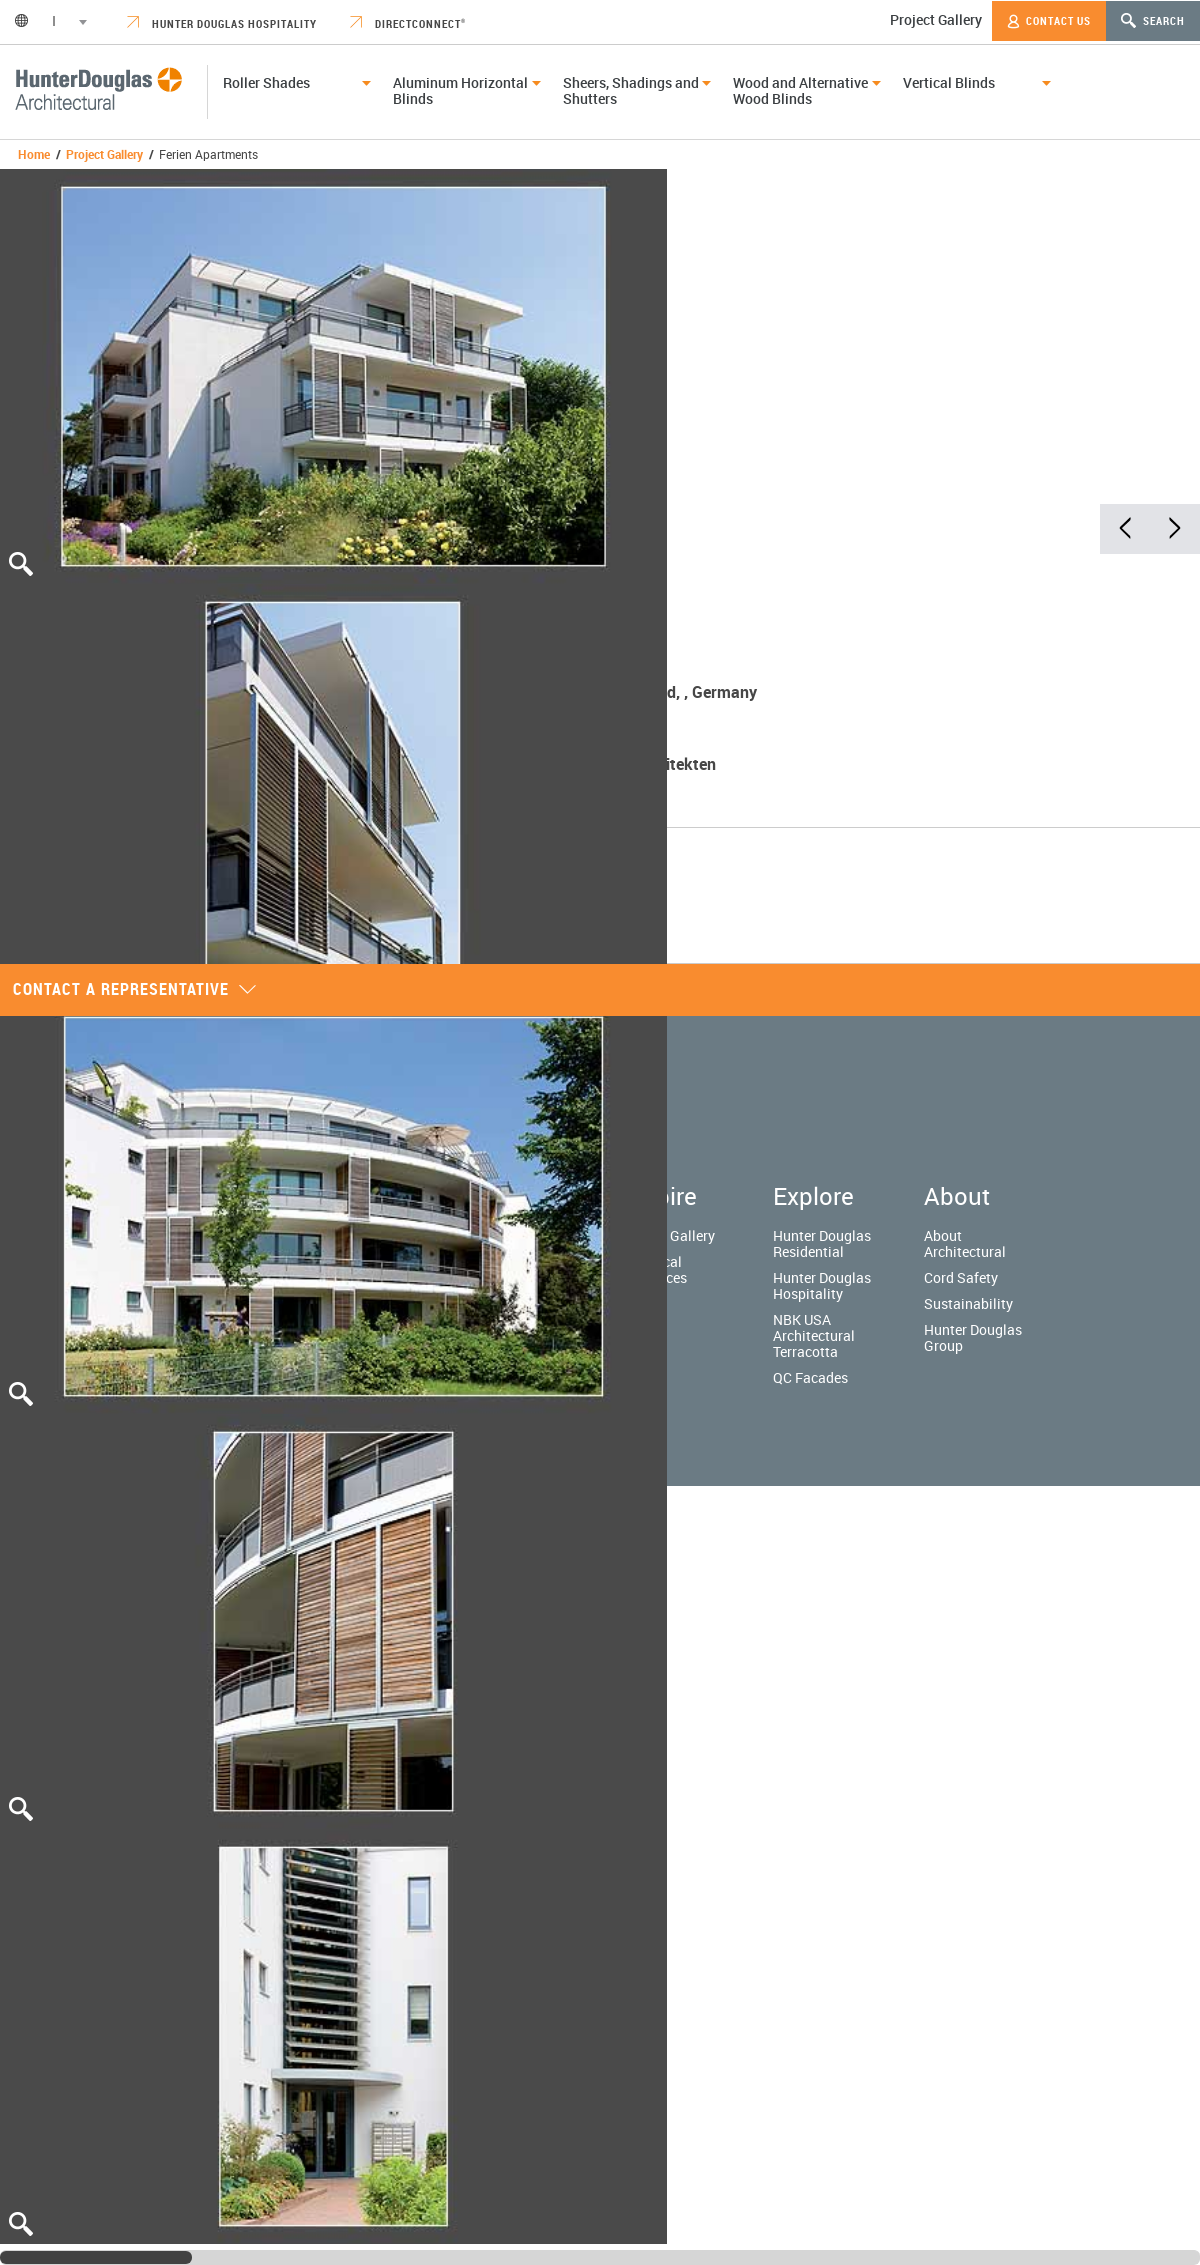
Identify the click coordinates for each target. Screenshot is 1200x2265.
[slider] (96, 2257)
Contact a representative (135, 989)
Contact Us (1049, 21)
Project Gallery (936, 19)
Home (34, 154)
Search (1153, 20)
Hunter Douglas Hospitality (222, 23)
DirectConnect (408, 23)
